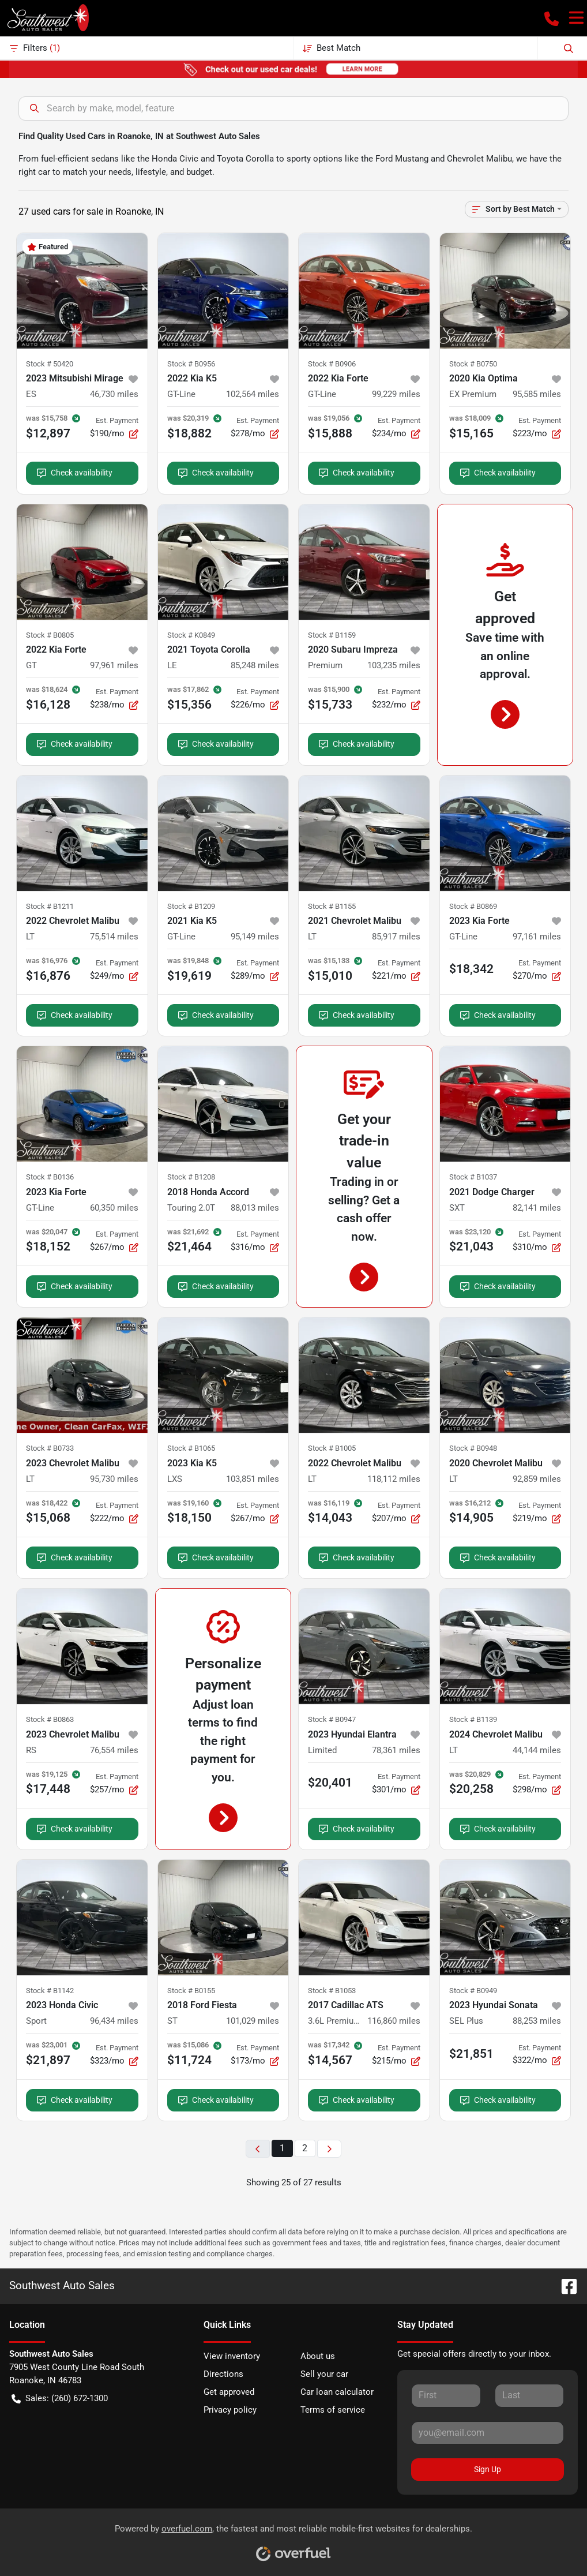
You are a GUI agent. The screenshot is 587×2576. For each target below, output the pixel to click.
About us (317, 2356)
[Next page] (329, 2149)
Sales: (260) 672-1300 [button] (60, 2398)
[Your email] (487, 2432)
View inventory (232, 2356)
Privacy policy (230, 2410)
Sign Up (487, 2469)
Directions (223, 2374)
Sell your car (324, 2374)
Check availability (74, 473)
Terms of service (332, 2410)
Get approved (229, 2392)
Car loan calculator (337, 2392)
